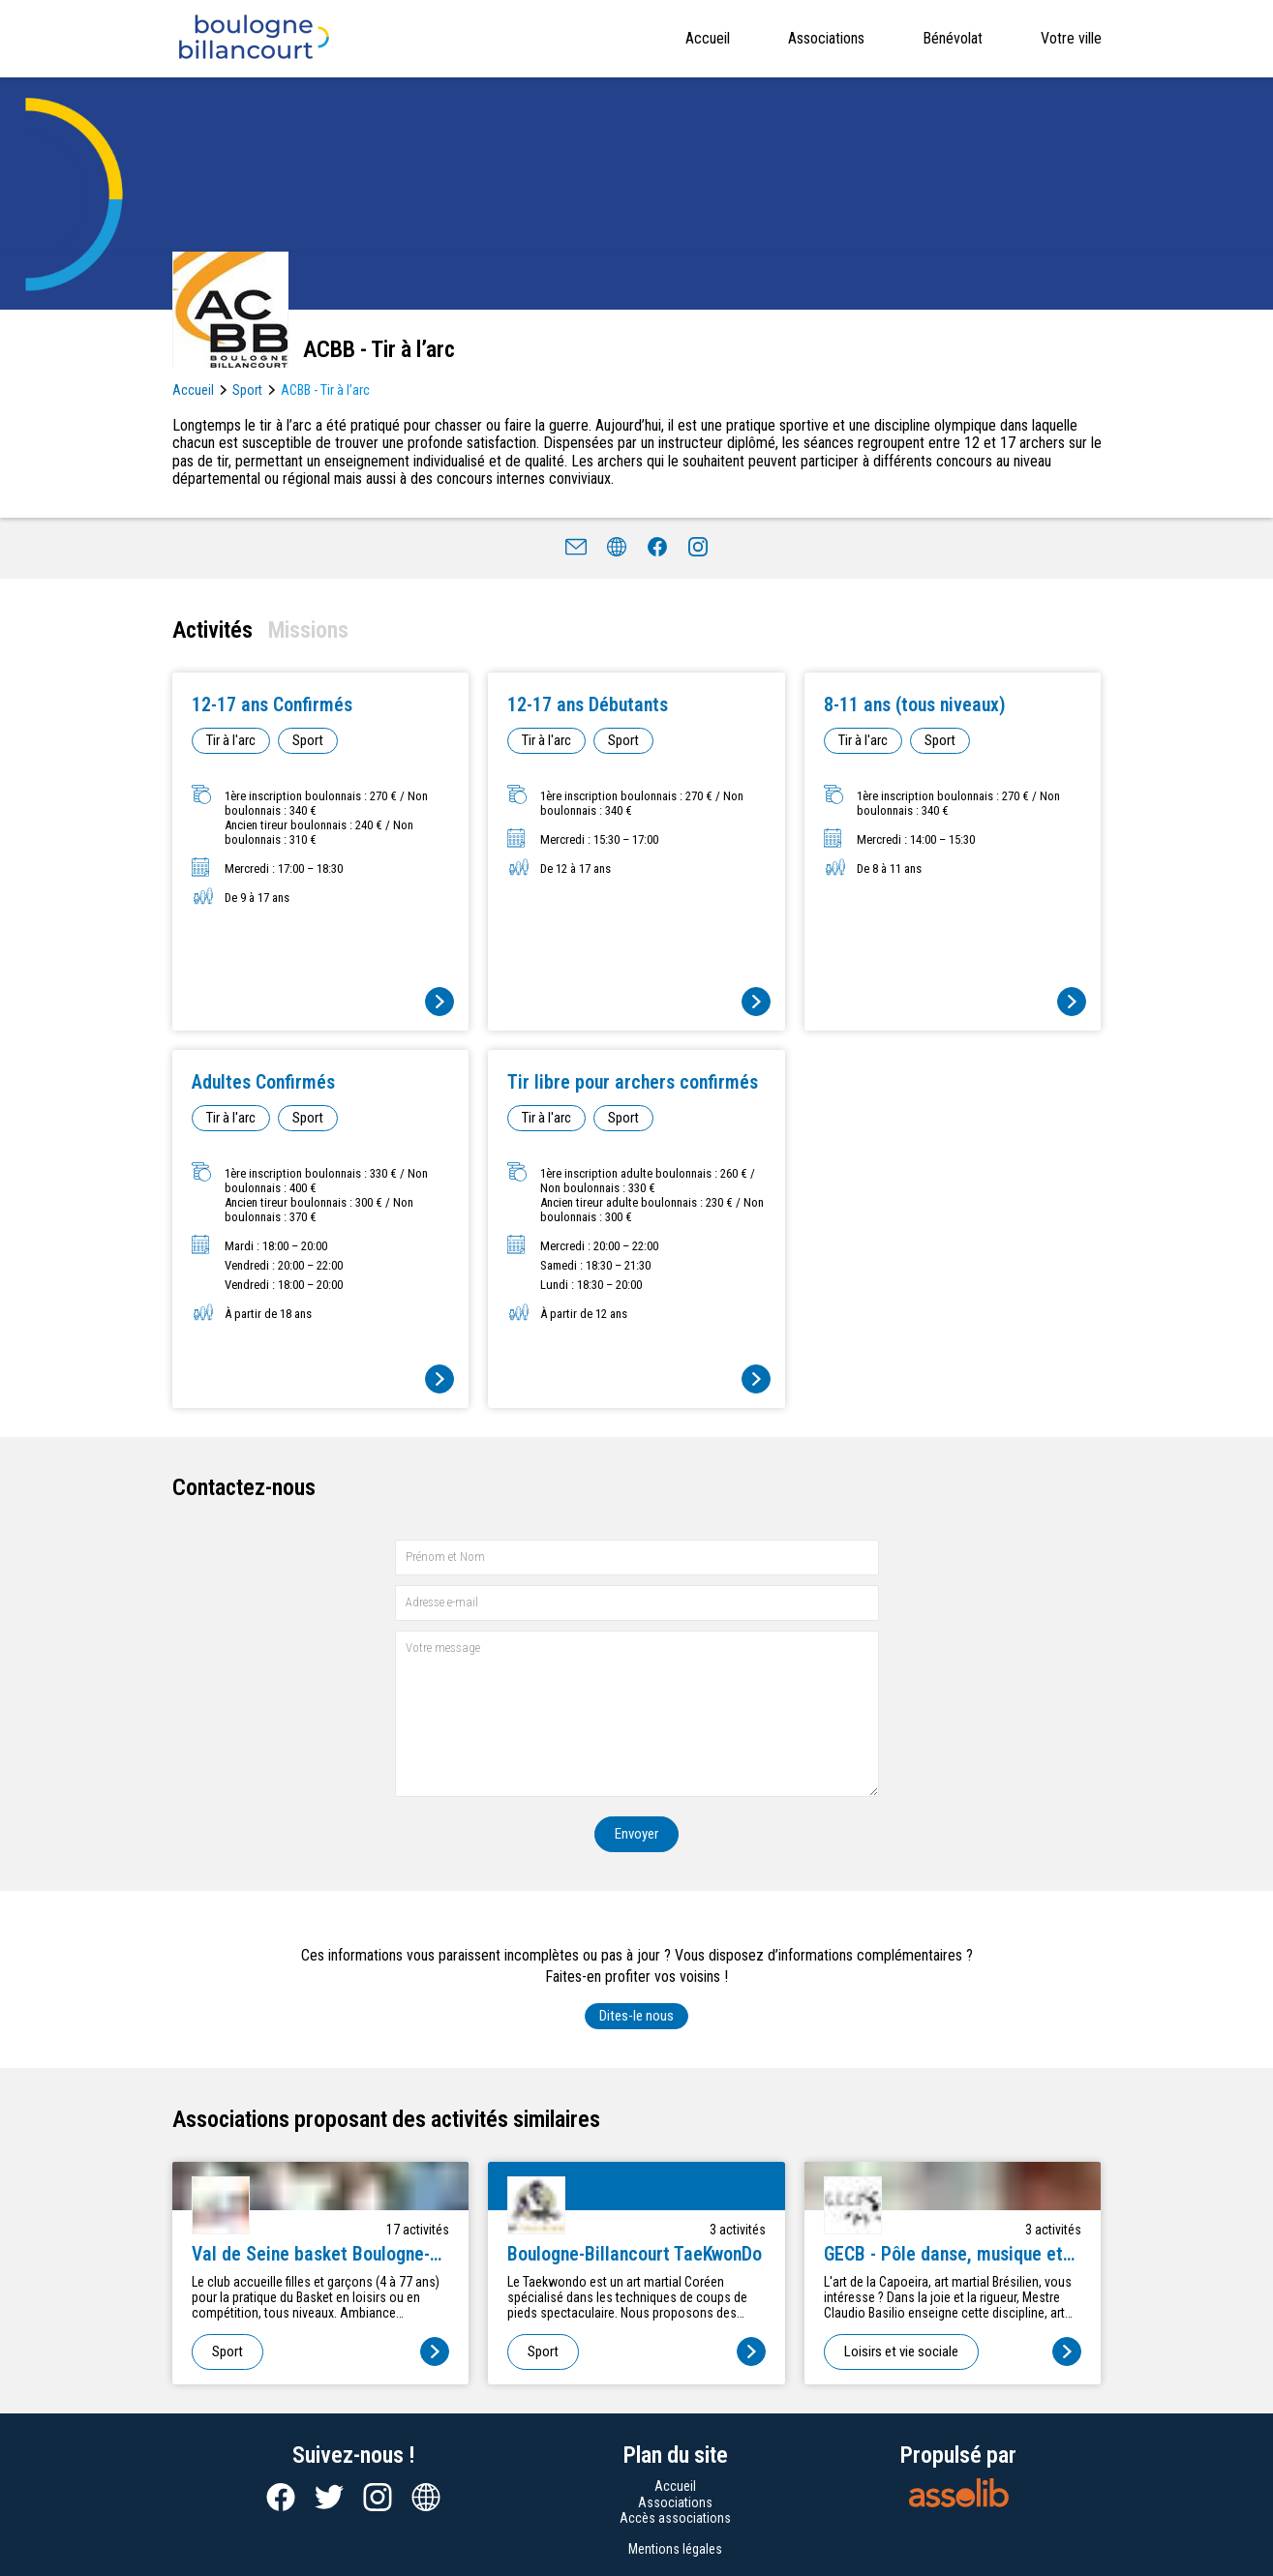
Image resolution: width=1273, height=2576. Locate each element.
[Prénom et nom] (637, 1557)
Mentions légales (675, 2549)
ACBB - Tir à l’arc (325, 390)
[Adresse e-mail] (637, 1603)
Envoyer (636, 1833)
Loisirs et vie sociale (901, 2351)
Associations (826, 38)
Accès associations (675, 2518)
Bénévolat (953, 38)
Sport (247, 390)
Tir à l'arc (231, 740)
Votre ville (1071, 38)
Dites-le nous (636, 2015)
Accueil (707, 38)
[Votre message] (637, 1713)
